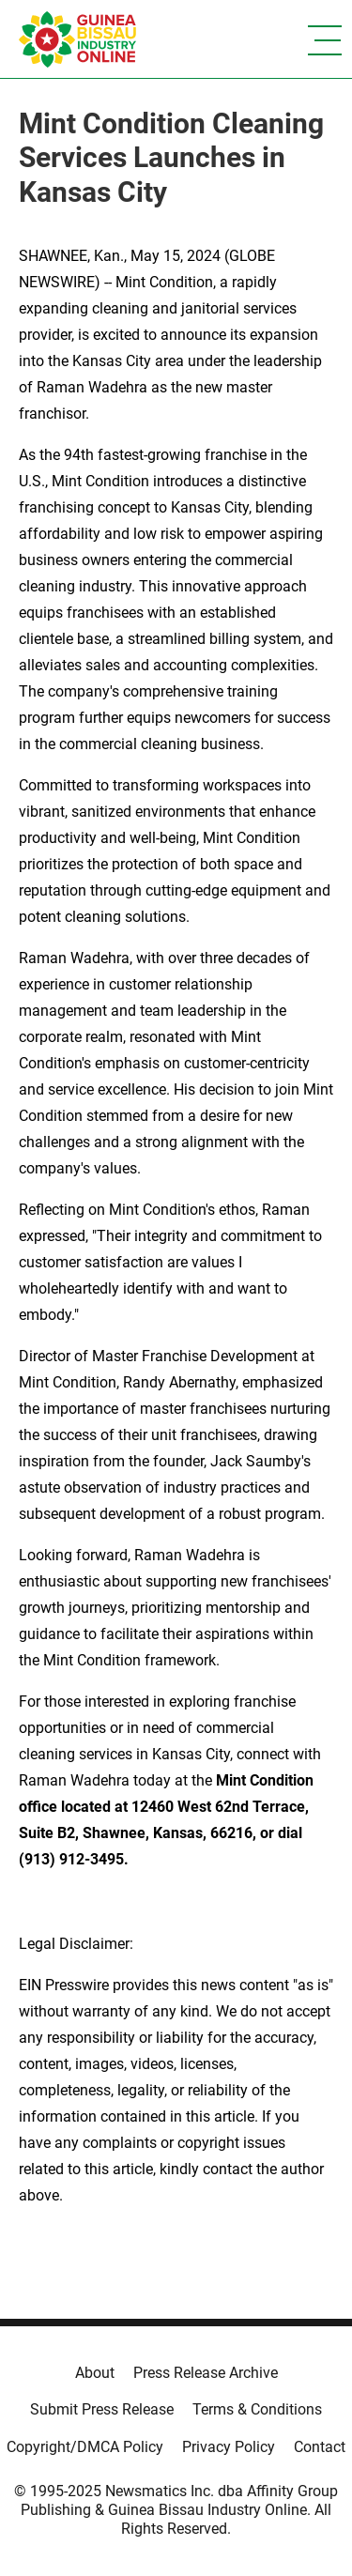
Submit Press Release (102, 2409)
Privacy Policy (228, 2447)
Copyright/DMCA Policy (85, 2447)
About (95, 2373)
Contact (319, 2447)
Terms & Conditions (257, 2409)
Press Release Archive (205, 2373)
